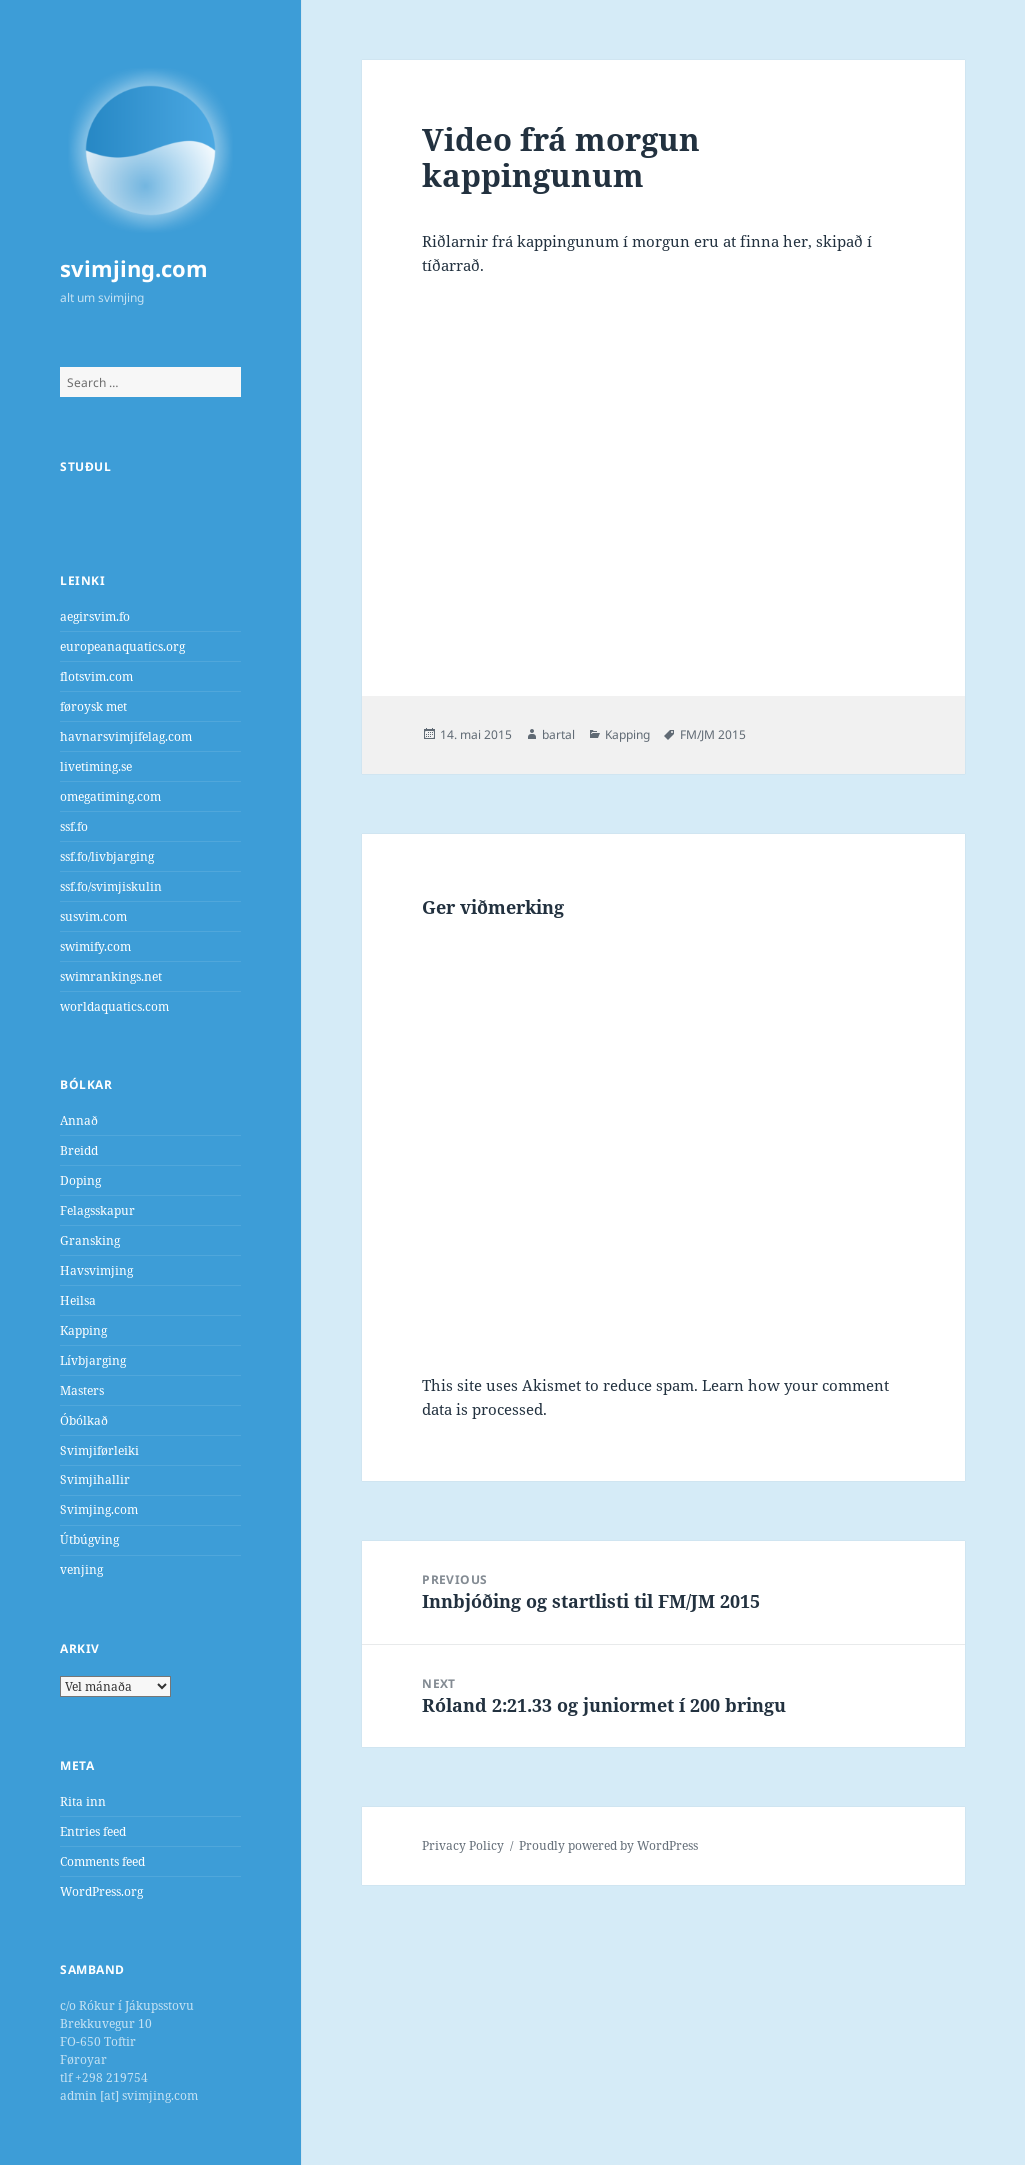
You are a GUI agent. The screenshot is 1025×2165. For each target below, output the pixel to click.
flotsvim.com (96, 676)
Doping (80, 1180)
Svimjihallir (95, 1479)
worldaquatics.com (114, 1006)
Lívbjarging (93, 1360)
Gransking (90, 1240)
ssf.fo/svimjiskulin (111, 886)
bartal (558, 734)
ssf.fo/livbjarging (107, 856)
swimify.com (95, 946)
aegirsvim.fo (95, 616)
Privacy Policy (463, 1845)
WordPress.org (101, 1891)
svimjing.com (134, 268)
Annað (79, 1120)
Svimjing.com (99, 1509)
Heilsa (78, 1300)
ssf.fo (74, 826)
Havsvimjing (96, 1270)
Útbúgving (89, 1539)
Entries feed (93, 1831)
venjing (81, 1569)
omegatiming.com (110, 796)
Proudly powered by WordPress (608, 1845)
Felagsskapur (97, 1210)
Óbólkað (84, 1420)
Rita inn (83, 1801)
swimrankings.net (111, 976)
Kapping (83, 1330)
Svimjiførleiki (99, 1450)
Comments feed (102, 1861)
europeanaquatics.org (122, 646)
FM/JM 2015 (713, 734)
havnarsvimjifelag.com (126, 736)
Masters (82, 1390)
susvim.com (93, 916)
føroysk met (93, 706)
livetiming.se (96, 766)
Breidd (79, 1150)
